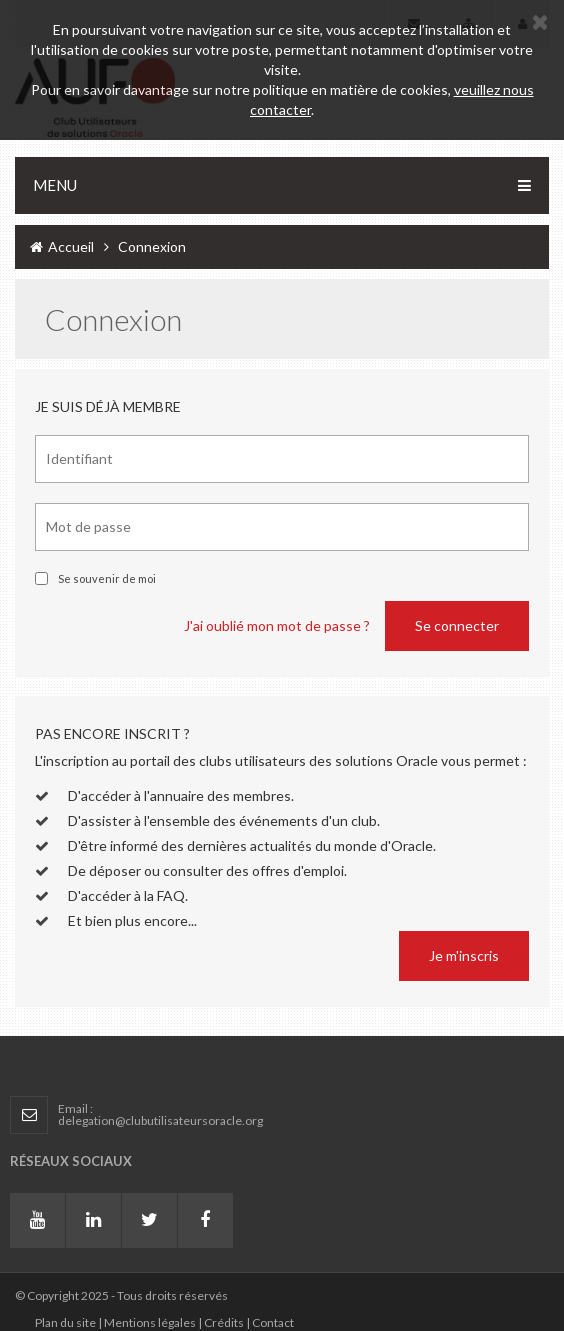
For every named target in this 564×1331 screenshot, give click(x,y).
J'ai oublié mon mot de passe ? (277, 625)
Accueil (62, 246)
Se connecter (457, 625)
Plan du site (65, 1322)
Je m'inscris (464, 955)
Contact (273, 1322)
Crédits (224, 1322)
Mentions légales (150, 1322)
